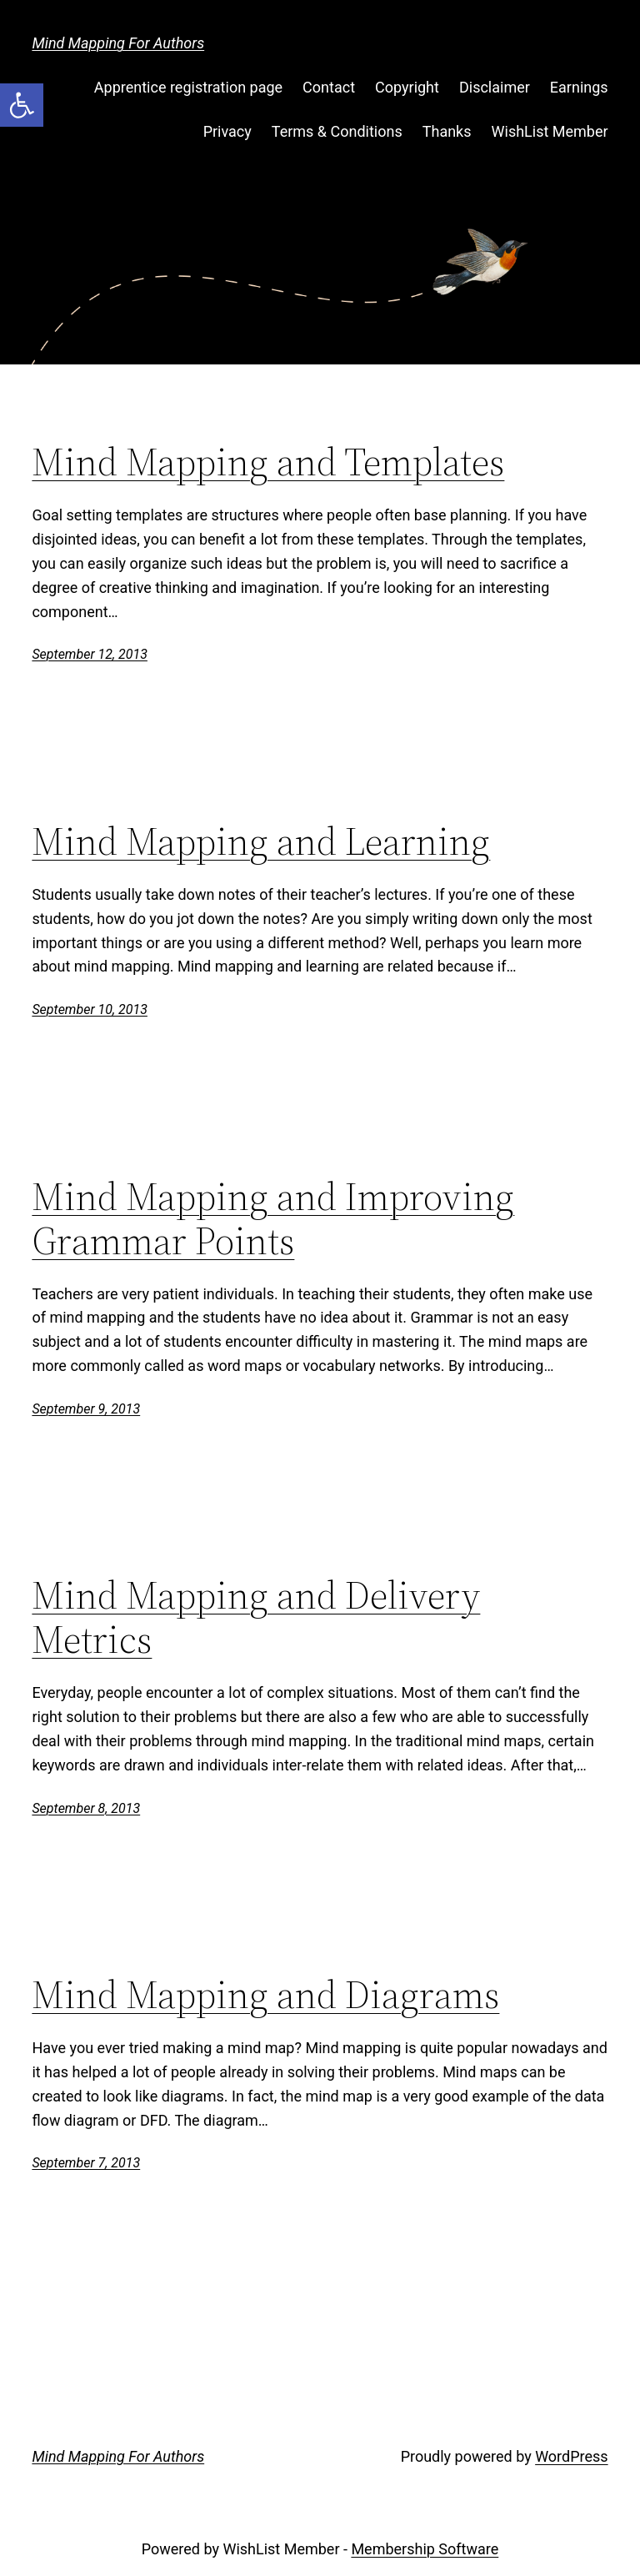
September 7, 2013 (86, 2163)
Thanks (447, 131)
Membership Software (424, 2549)
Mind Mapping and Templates (268, 461)
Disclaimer (494, 87)
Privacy (227, 131)
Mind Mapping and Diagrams (265, 1994)
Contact (328, 87)
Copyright (407, 87)
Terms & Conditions (337, 131)
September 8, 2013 (86, 1808)
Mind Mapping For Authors (118, 43)
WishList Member (550, 131)
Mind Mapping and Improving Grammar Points (273, 1218)
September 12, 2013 (90, 654)
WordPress (571, 2456)
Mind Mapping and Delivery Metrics (256, 1617)
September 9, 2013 (86, 1409)
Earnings (579, 87)
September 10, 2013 (90, 1009)
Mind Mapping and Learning (261, 841)
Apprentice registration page (188, 87)
